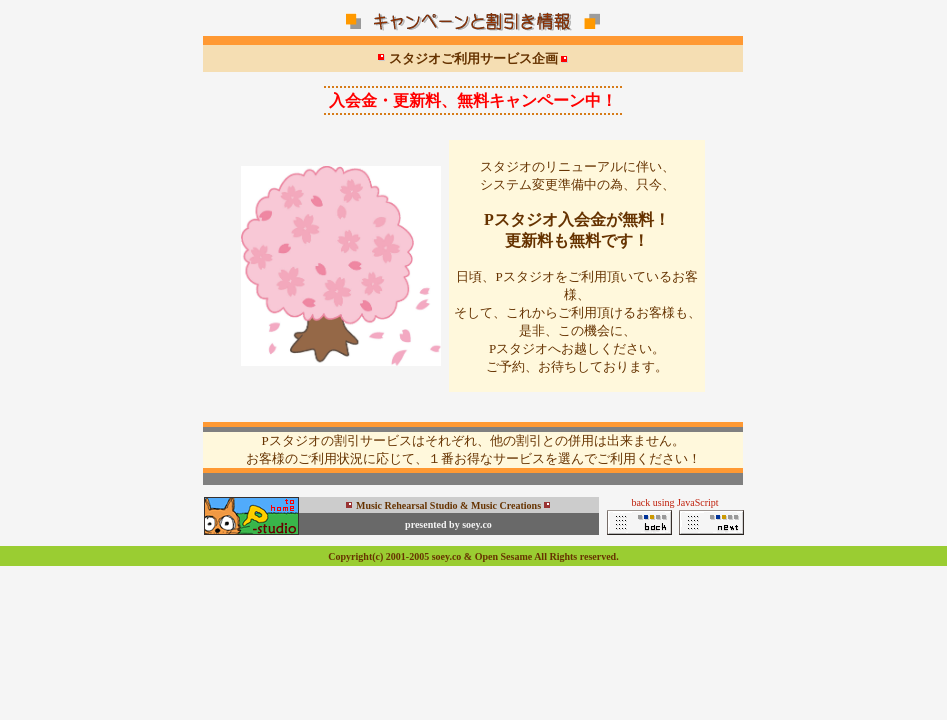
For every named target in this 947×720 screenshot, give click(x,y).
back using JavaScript (674, 502)
